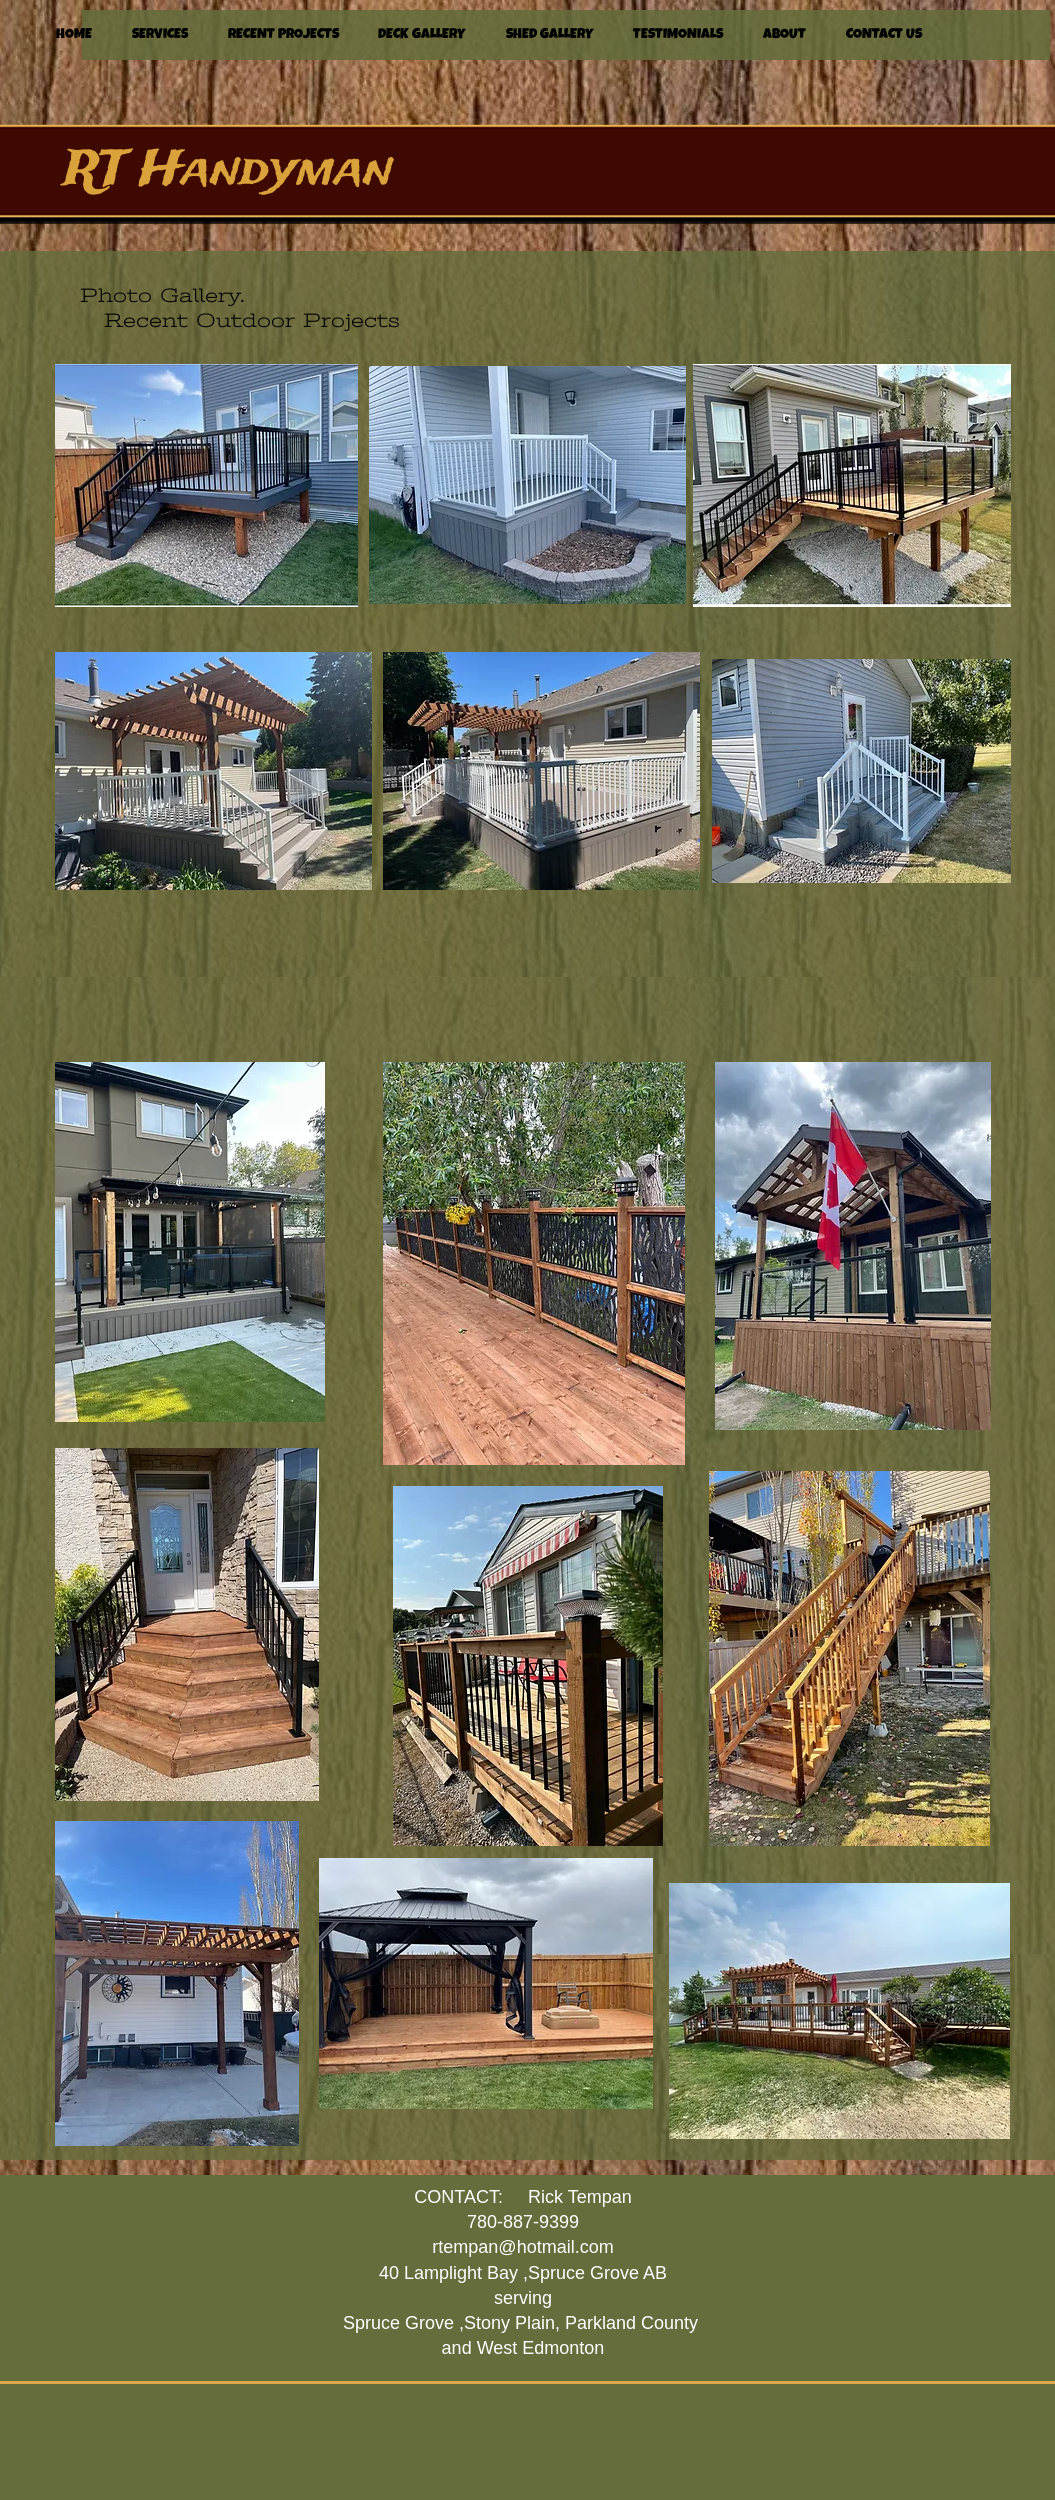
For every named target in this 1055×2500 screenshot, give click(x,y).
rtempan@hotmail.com (522, 2247)
